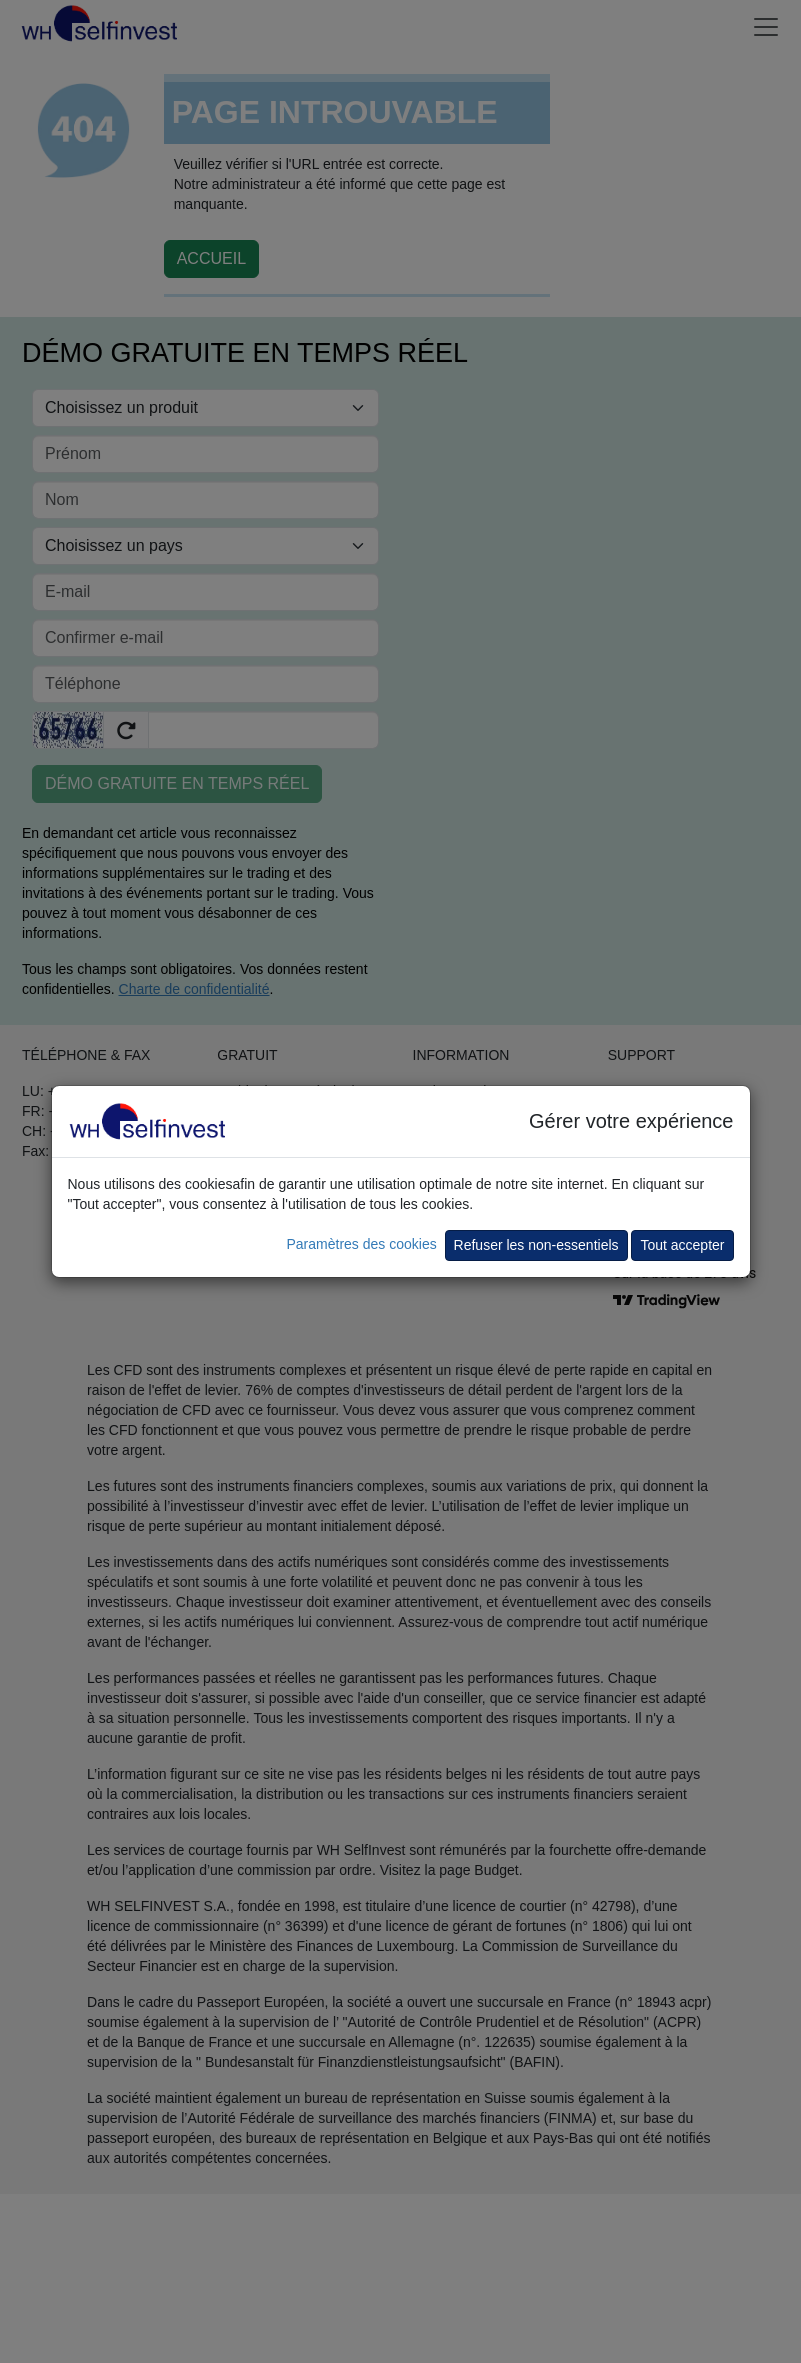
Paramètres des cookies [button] (361, 1244)
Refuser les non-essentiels (536, 1245)
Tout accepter (682, 1245)
